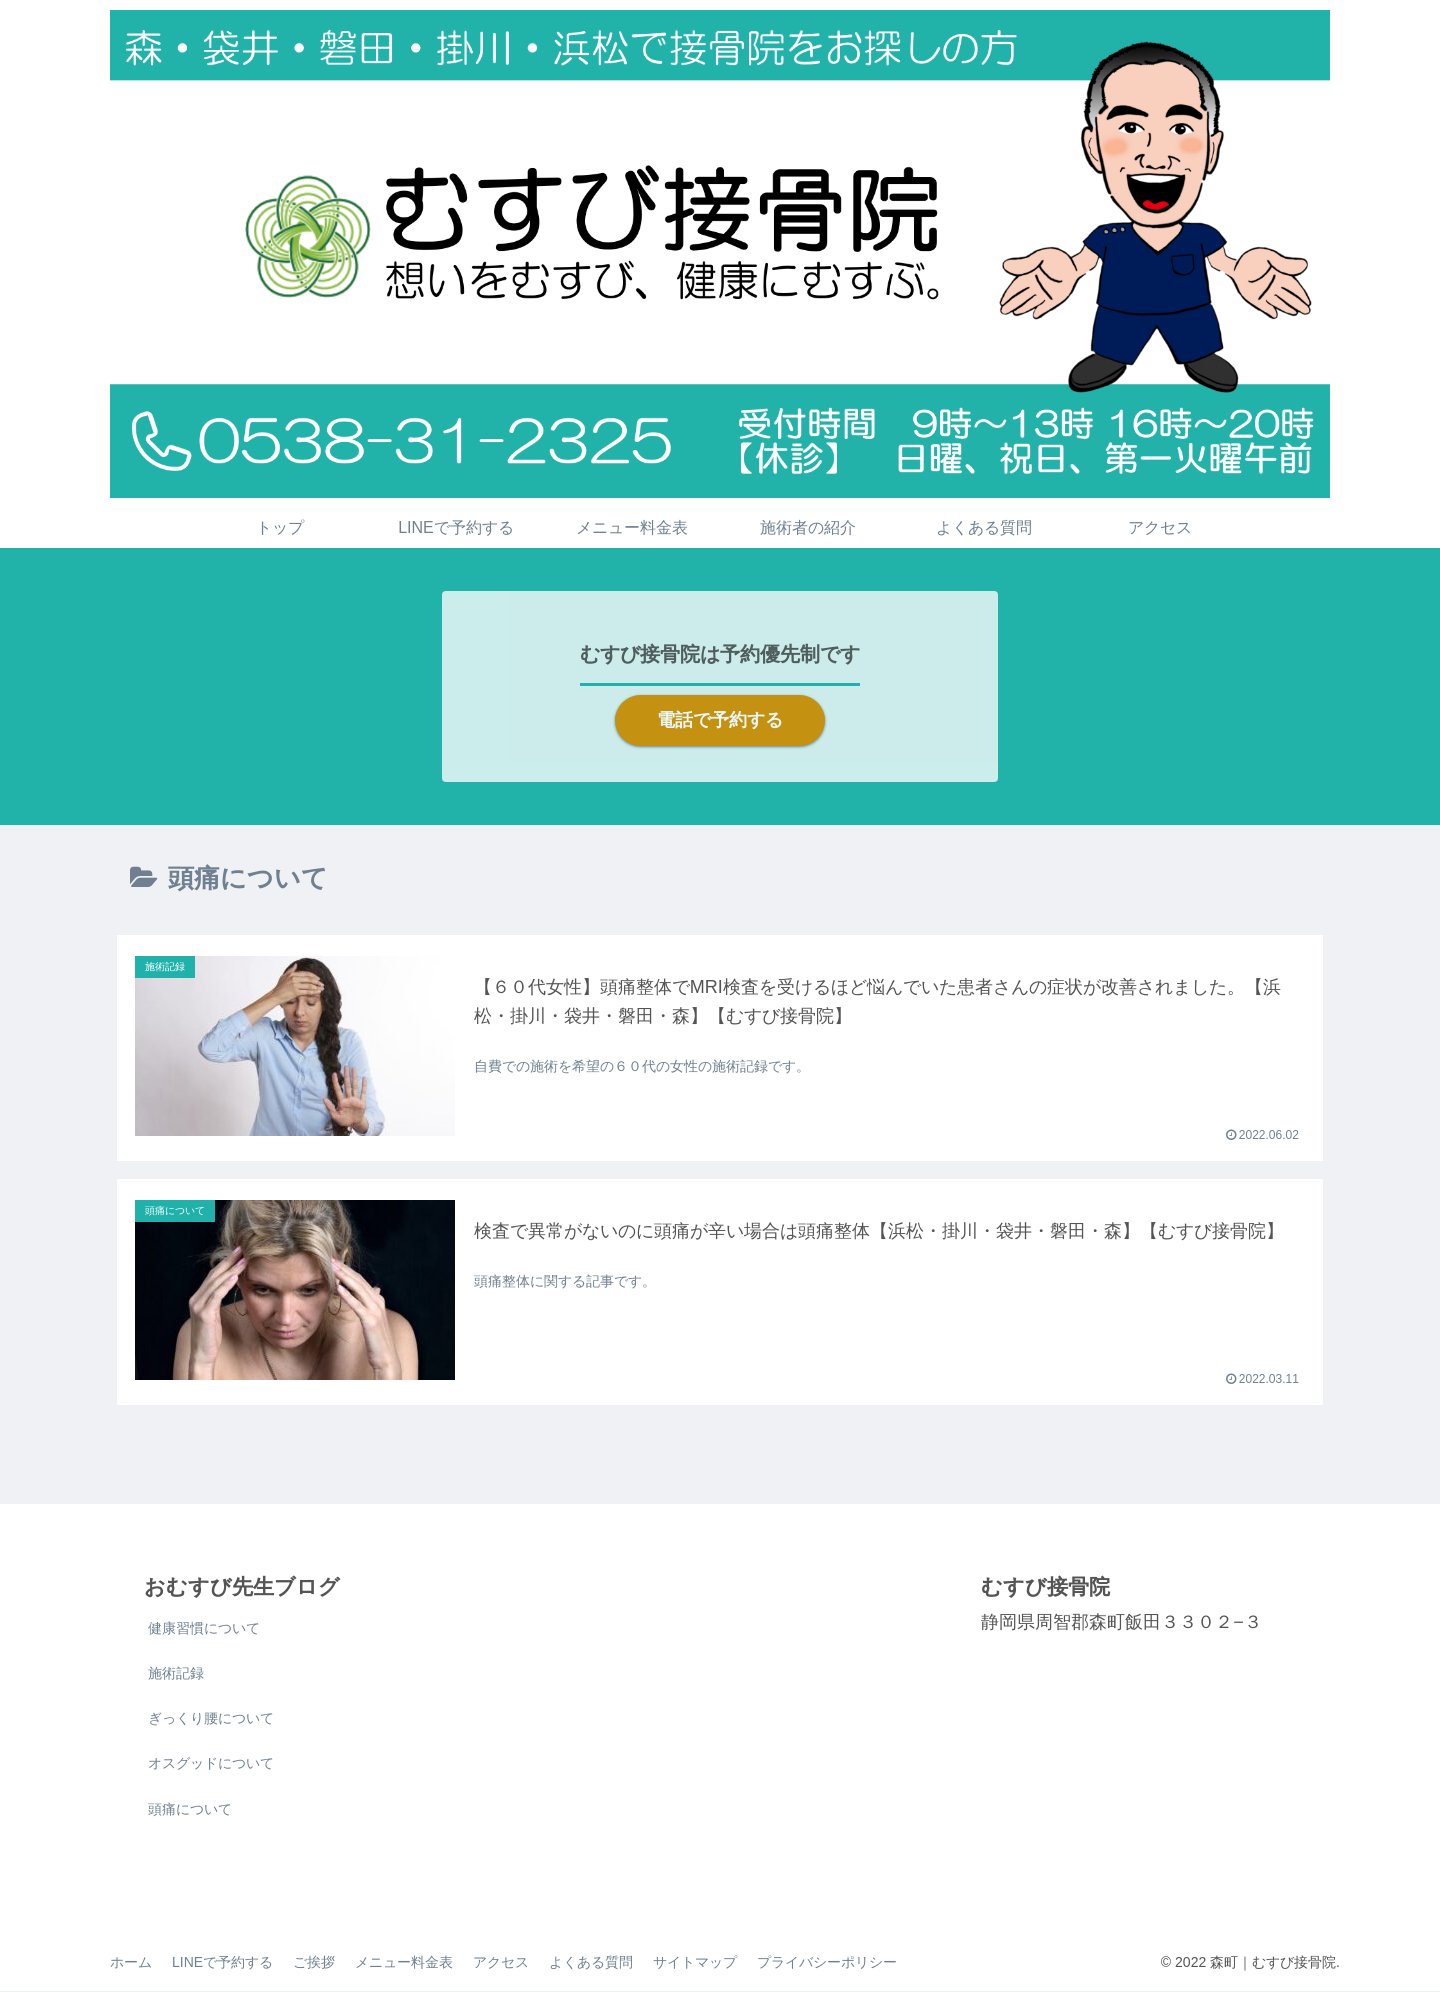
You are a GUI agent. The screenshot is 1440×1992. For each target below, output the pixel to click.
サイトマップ (695, 1963)
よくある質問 (591, 1963)
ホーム (131, 1963)
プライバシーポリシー (827, 1963)
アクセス (501, 1963)
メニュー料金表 (404, 1963)
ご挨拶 (314, 1963)
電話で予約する (720, 720)
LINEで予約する (222, 1963)
